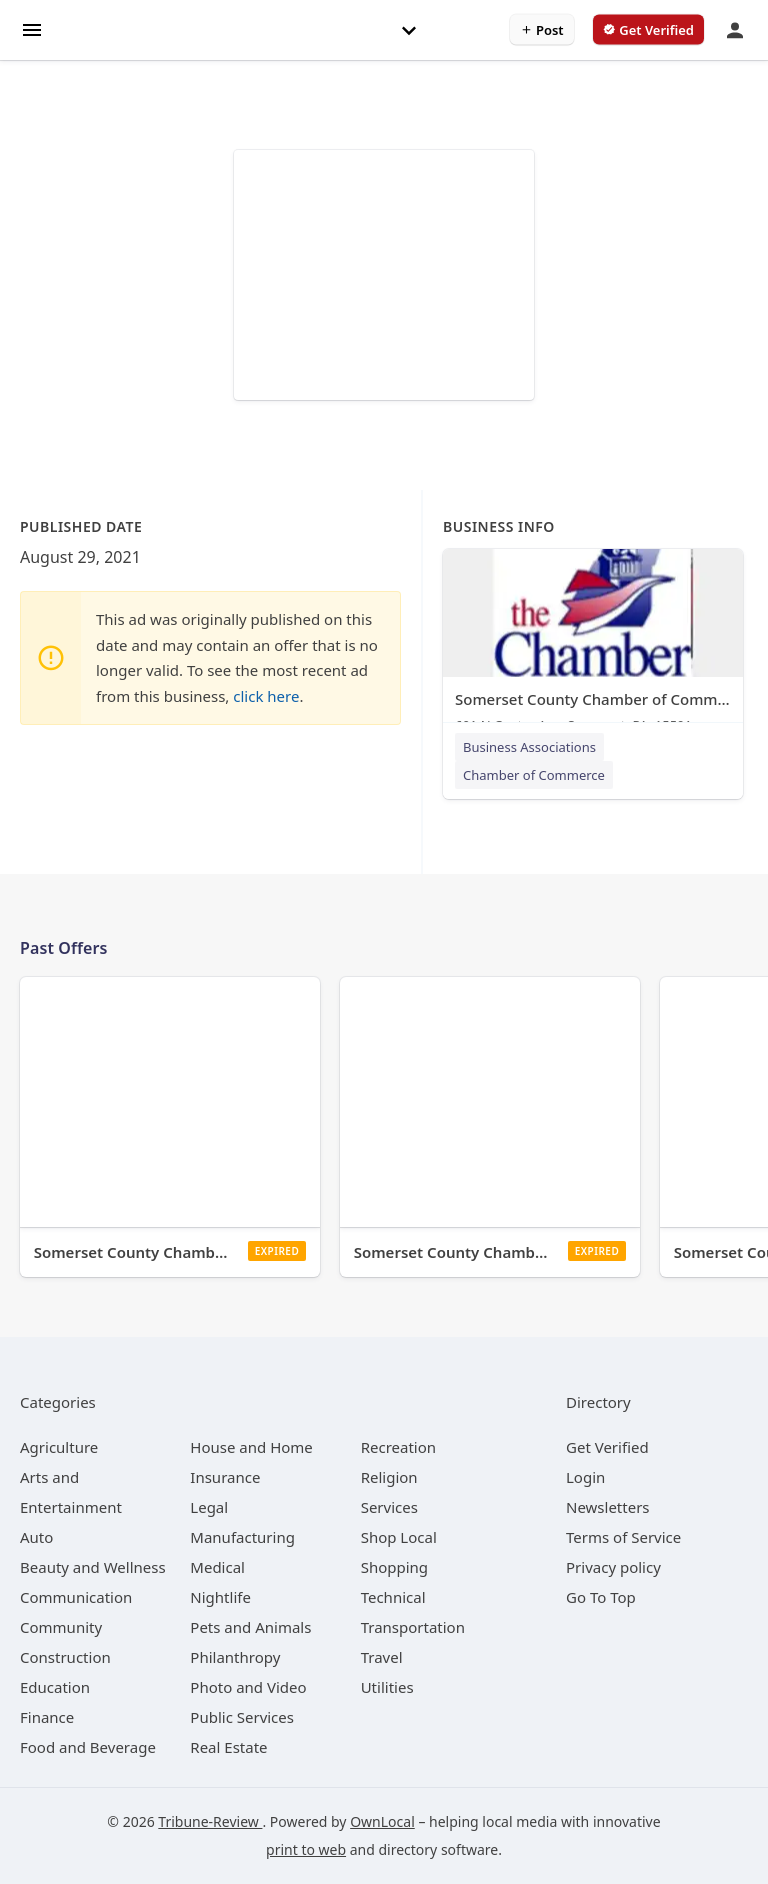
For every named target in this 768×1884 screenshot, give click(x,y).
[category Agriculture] (59, 1447)
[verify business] (648, 30)
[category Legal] (209, 1507)
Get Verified (607, 1447)
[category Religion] (389, 1477)
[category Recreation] (398, 1447)
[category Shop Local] (399, 1537)
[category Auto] (36, 1537)
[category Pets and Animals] (250, 1627)
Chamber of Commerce (534, 775)
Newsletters (608, 1507)
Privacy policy (613, 1567)
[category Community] (61, 1627)
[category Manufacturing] (242, 1537)
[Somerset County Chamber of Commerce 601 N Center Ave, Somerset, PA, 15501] (593, 645)
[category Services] (389, 1507)
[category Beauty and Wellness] (93, 1567)
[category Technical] (393, 1597)
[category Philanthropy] (235, 1657)
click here (266, 696)
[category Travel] (382, 1657)
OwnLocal (382, 1821)
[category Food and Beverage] (88, 1747)
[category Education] (55, 1687)
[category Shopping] (394, 1567)
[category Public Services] (242, 1717)
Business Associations (529, 747)
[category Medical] (217, 1567)
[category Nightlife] (220, 1597)
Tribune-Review (210, 1821)
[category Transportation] (413, 1627)
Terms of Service (623, 1537)
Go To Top (601, 1597)
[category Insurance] (225, 1477)
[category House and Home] (251, 1447)
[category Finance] (47, 1717)
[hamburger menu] (32, 28)
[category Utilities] (387, 1687)
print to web (306, 1849)
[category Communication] (76, 1597)
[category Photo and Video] (248, 1687)
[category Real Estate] (228, 1747)
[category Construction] (65, 1657)
